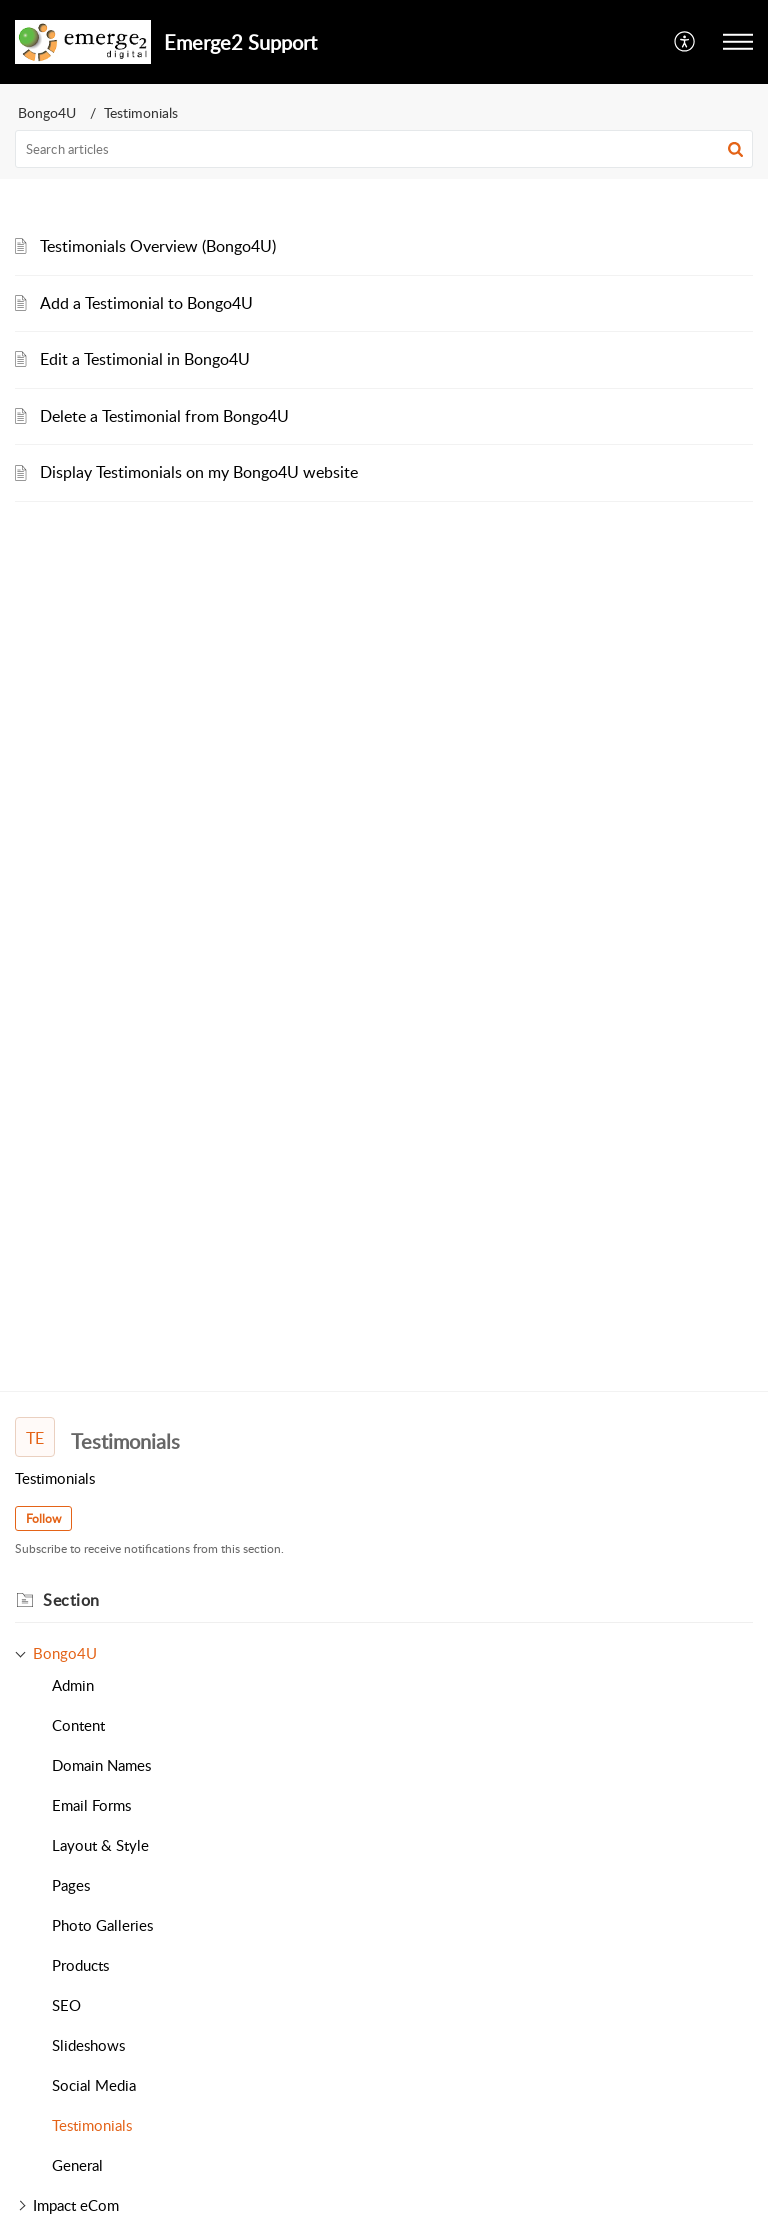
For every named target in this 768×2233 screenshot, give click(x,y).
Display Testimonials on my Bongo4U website (199, 472)
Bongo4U (47, 112)
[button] (685, 42)
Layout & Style (100, 1845)
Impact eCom (76, 2205)
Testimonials (92, 2125)
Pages (71, 1885)
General (77, 2165)
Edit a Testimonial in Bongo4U (145, 359)
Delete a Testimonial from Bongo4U (164, 416)
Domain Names (101, 1765)
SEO (66, 2005)
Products (80, 1965)
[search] (384, 149)
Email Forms (91, 1805)
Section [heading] (71, 1600)
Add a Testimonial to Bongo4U (146, 303)
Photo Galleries (102, 1925)
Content (78, 1725)
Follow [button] (43, 1518)
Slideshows (88, 2045)
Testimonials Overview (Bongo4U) (158, 246)
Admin (73, 1685)
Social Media (94, 2085)
